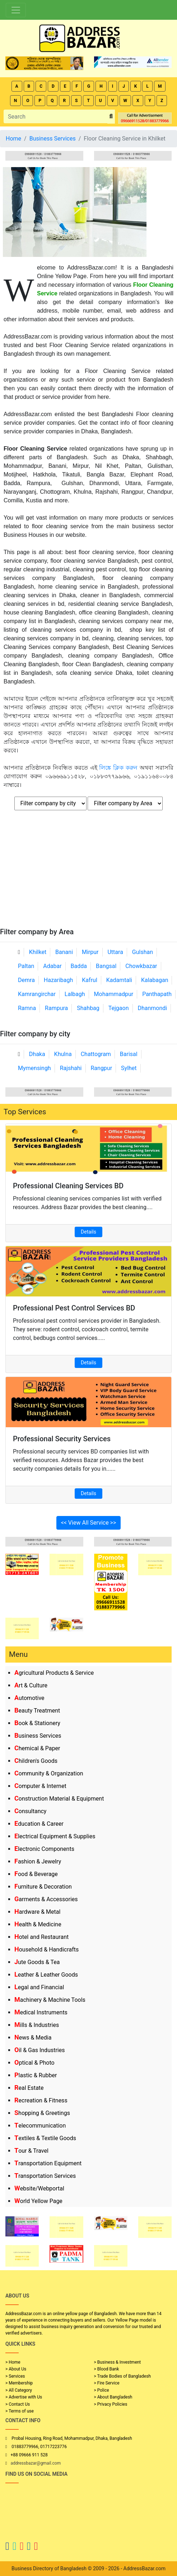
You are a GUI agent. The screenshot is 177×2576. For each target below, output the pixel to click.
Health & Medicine (37, 1924)
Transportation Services (45, 2175)
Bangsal (106, 966)
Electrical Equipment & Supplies (54, 1836)
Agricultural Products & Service (54, 1672)
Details (88, 1232)
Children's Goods (35, 1760)
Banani (64, 952)
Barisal (129, 1054)
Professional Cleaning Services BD (68, 1185)
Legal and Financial (39, 1987)
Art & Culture (30, 1685)
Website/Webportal (39, 2188)
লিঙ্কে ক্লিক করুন (118, 768)
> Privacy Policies (110, 2404)
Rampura (56, 1008)
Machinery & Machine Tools (49, 1999)
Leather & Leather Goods (46, 1974)
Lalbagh (75, 994)
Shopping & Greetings (42, 2113)
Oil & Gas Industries (39, 2050)
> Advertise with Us (23, 2397)
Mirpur (90, 952)
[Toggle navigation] (16, 10)
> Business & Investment (117, 2362)
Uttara (115, 952)
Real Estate (29, 2087)
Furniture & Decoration (43, 1886)
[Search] (56, 116)
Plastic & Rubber (35, 2075)
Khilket (37, 952)
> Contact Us (17, 2404)
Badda (79, 966)
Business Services (37, 1735)
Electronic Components (44, 1848)
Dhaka (37, 1054)
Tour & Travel (31, 2150)
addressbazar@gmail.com (35, 2463)
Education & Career (39, 1823)
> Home (12, 2362)
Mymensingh (34, 1068)
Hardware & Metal (37, 1911)
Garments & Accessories (46, 1899)
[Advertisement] (88, 873)
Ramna (27, 1008)
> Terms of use (19, 2411)
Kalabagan (154, 980)
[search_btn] (111, 117)
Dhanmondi (152, 1008)
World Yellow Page (38, 2201)
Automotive (29, 1698)
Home (13, 138)
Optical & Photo (34, 2062)
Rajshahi (71, 1068)
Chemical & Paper (37, 1748)
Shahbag (88, 1008)
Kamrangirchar (37, 994)
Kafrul (89, 980)
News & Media (32, 2037)
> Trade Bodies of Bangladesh (122, 2376)
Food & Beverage (36, 1874)
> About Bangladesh (113, 2397)
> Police (101, 2390)
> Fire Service (107, 2383)
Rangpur (101, 1068)
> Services (15, 2376)
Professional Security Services (62, 1438)
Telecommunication (40, 2125)
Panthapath (157, 994)
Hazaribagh (58, 980)
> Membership (19, 2383)
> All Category (18, 2390)
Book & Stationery (37, 1723)
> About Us (15, 2369)
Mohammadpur (114, 994)
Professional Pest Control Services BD (74, 1308)
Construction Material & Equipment (59, 1798)
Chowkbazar (141, 966)
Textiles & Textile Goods (45, 2138)
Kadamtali (119, 980)
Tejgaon (118, 1008)
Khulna (63, 1054)
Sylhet (129, 1068)
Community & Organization (48, 1773)
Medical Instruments (40, 2012)
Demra (26, 980)
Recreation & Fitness (40, 2100)
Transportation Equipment (47, 2163)
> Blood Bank (106, 2369)
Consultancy (30, 1811)
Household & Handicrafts (46, 1949)
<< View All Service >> (88, 1522)
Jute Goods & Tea (37, 1962)
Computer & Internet (40, 1786)
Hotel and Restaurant (41, 1937)
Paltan (26, 966)
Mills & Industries (36, 2025)
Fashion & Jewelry (37, 1861)
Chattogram (96, 1054)
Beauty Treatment (37, 1710)
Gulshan (142, 952)
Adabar (52, 966)
